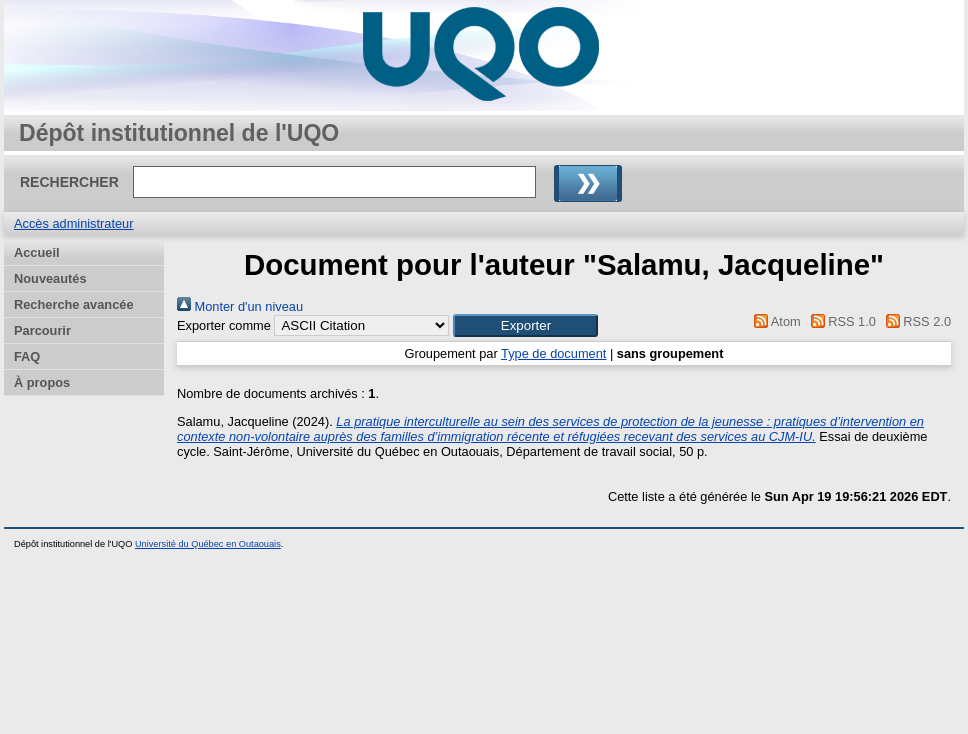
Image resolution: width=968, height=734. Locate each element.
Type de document (553, 353)
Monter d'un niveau (240, 306)
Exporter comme (224, 325)
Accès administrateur (73, 223)
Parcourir (42, 330)
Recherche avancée (74, 304)
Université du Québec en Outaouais (208, 544)
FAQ (27, 356)
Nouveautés (50, 278)
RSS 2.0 (915, 321)
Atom (774, 321)
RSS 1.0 (840, 321)
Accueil (37, 252)
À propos (42, 382)
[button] (525, 325)
